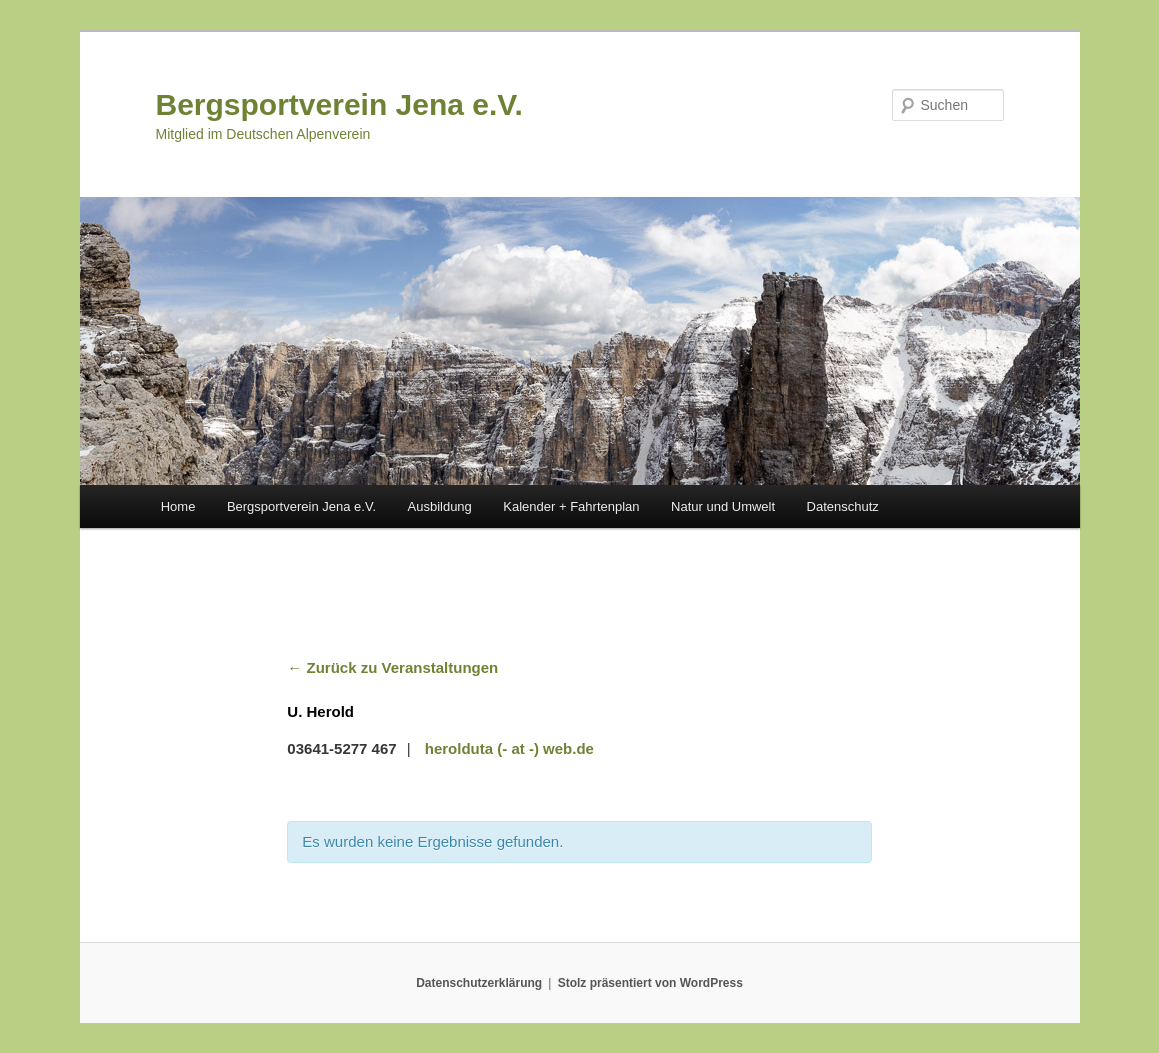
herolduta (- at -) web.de (509, 748)
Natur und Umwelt (723, 506)
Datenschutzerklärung (479, 983)
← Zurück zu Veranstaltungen (392, 667)
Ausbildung (440, 506)
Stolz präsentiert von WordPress (650, 983)
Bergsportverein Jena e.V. (339, 104)
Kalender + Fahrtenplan (571, 506)
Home (178, 506)
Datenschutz (843, 506)
